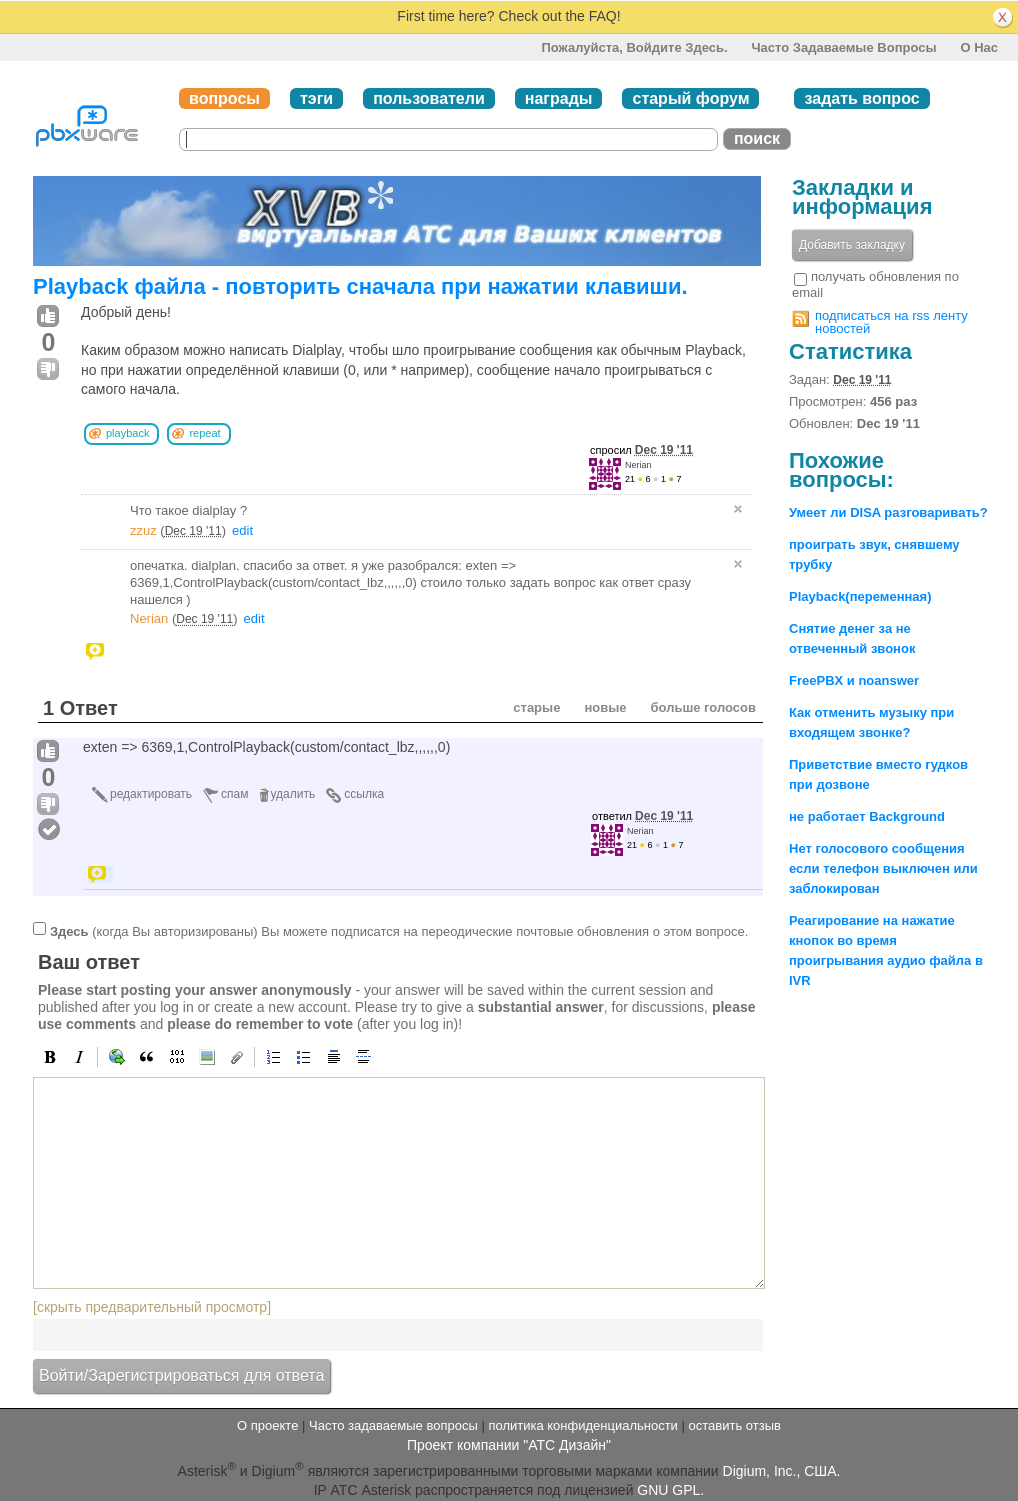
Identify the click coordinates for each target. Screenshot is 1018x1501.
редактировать (151, 794)
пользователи (429, 98)
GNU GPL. (670, 1490)
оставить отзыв (735, 1425)
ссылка (364, 794)
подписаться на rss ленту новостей (891, 322)
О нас (979, 47)
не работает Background (867, 816)
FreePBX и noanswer (854, 680)
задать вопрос (861, 98)
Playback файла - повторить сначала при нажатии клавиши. (360, 286)
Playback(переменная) (860, 596)
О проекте (267, 1425)
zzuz (143, 530)
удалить (293, 794)
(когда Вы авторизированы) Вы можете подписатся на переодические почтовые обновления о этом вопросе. (399, 930)
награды (559, 98)
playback (127, 433)
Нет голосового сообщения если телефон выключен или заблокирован (883, 868)
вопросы (224, 98)
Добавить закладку (852, 245)
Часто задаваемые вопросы (843, 47)
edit (242, 530)
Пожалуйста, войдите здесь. (634, 47)
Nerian (638, 465)
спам (234, 794)
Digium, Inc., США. (782, 1470)
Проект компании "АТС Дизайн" (509, 1445)
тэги (316, 98)
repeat (204, 433)
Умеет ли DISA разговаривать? (888, 512)
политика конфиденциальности (582, 1425)
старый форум (690, 98)
